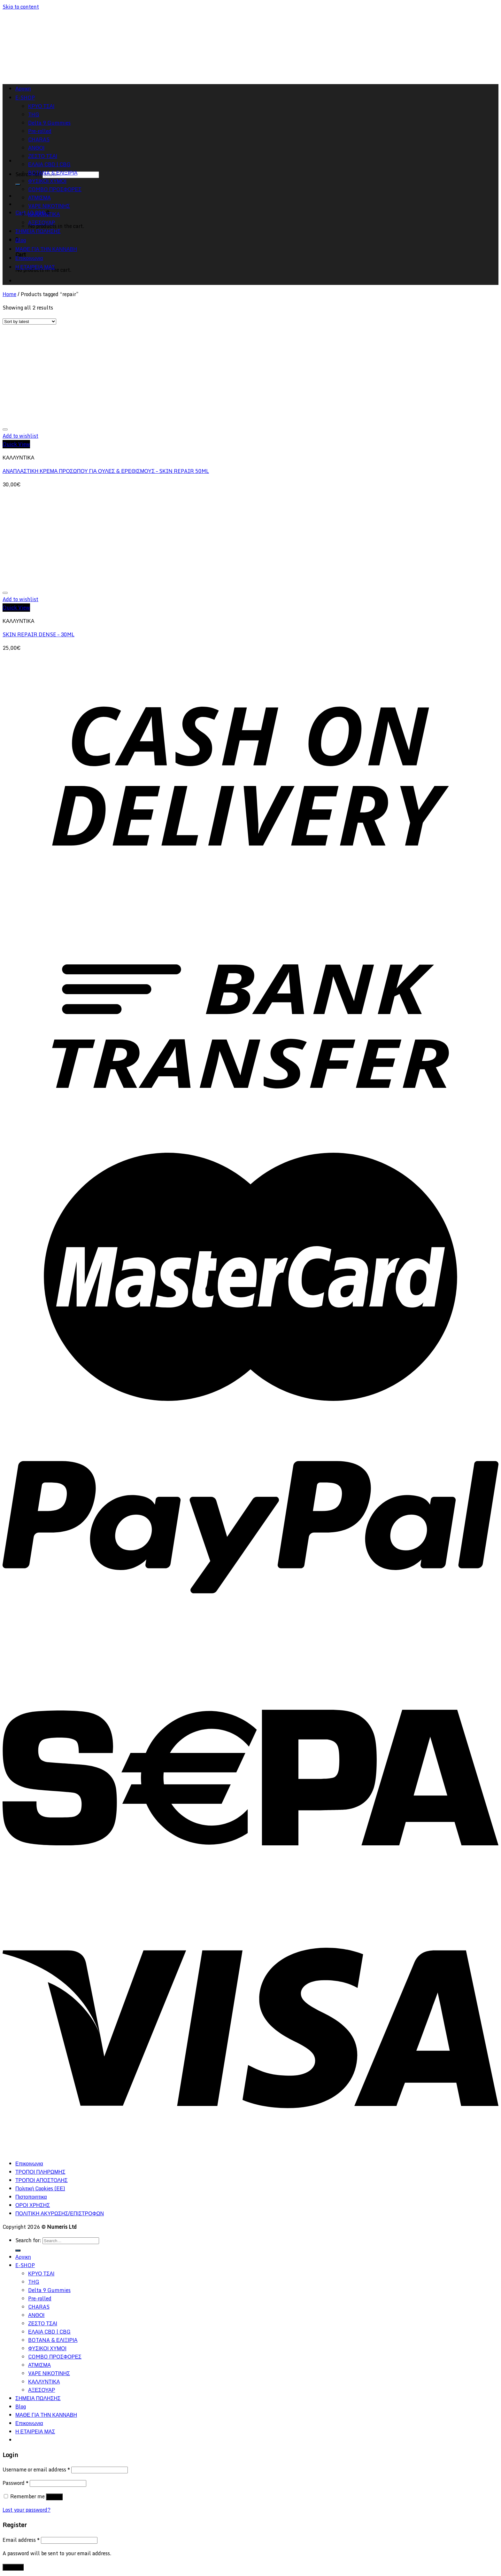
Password (15, 2483)
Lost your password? (26, 2510)
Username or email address (36, 2469)
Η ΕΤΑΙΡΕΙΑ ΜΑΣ (35, 267)
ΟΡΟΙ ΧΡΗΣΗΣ (32, 2205)
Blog (20, 240)
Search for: (28, 2240)
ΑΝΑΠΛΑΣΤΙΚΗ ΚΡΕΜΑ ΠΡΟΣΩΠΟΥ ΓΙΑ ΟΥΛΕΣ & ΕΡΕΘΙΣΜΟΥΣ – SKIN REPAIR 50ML (106, 471)
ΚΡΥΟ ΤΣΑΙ (41, 2273)
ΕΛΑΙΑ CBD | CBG (49, 164)
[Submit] (17, 184)
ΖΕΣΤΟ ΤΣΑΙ (42, 156)
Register (13, 2567)
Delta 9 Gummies (49, 2290)
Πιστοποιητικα (31, 2197)
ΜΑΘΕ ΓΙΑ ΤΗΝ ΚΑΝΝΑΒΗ (46, 249)
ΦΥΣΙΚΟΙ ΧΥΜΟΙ (47, 181)
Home (9, 294)
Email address (21, 2540)
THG (33, 2282)
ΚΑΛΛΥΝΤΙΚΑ (44, 214)
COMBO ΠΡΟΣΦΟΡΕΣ (54, 189)
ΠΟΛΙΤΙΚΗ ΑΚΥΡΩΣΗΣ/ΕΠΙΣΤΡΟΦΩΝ (59, 2213)
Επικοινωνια (29, 258)
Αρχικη (23, 2257)
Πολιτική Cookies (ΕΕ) (40, 2188)
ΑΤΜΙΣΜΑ (39, 197)
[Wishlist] (5, 429)
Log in (54, 2496)
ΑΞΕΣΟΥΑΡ (41, 222)
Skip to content (21, 7)
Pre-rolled (39, 2298)
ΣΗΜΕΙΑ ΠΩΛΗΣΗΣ (38, 231)
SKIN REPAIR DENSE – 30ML (38, 634)
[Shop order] (29, 321)
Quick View (16, 444)
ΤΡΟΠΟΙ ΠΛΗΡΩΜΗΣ (40, 2172)
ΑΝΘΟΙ (36, 2315)
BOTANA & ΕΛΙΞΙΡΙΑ (52, 173)
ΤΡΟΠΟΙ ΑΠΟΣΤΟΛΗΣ (41, 2180)
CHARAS (39, 2307)
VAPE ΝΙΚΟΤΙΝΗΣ (49, 206)
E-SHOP (25, 2265)
